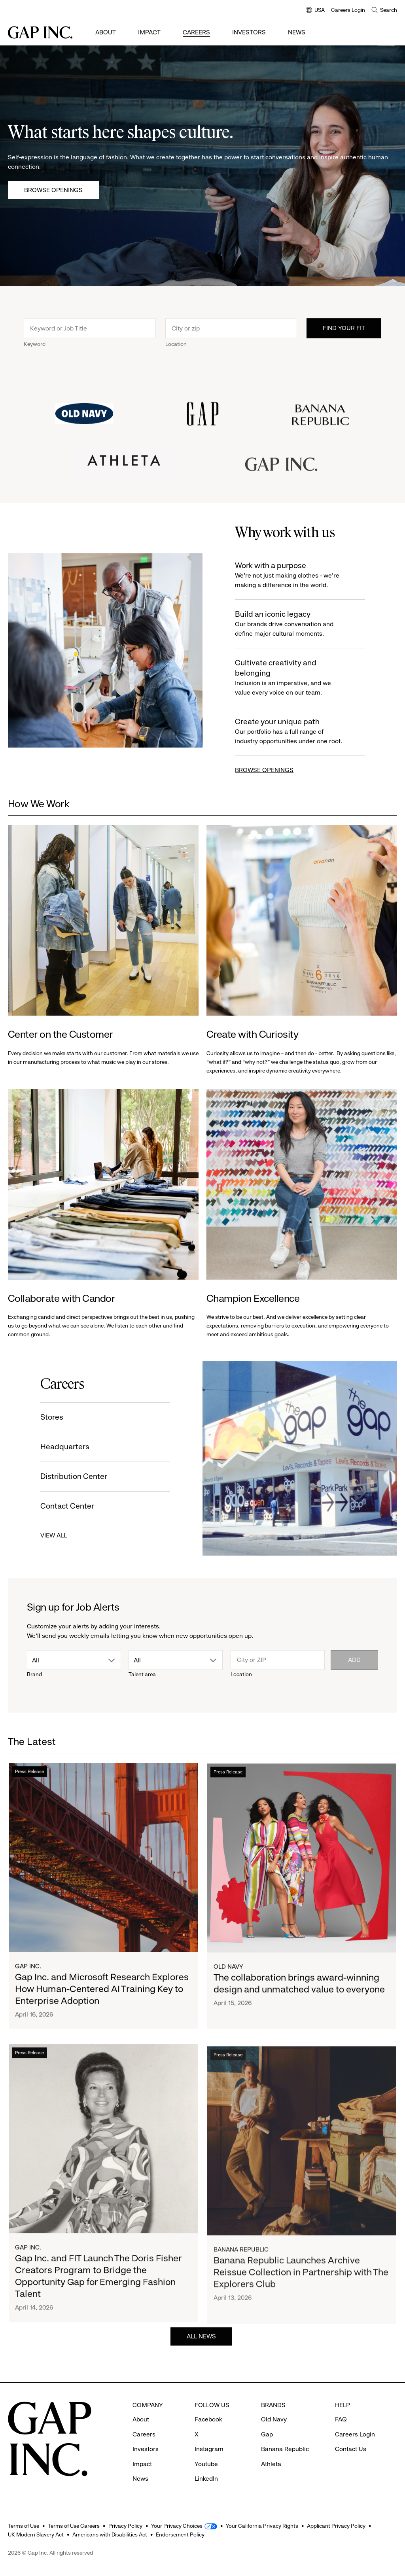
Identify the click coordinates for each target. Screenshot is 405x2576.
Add (354, 1660)
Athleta (271, 2464)
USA (315, 10)
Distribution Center (71, 1476)
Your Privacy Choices (176, 2526)
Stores (49, 1417)
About (105, 32)
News (296, 32)
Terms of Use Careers (74, 2526)
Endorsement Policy (180, 2534)
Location (176, 346)
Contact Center (65, 1506)
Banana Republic (285, 2449)
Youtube (206, 2464)
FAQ (341, 2419)
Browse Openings (53, 190)
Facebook (208, 2419)
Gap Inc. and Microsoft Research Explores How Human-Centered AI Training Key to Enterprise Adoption (102, 1994)
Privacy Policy (125, 2526)
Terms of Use (23, 2526)
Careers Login (348, 10)
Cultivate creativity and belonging (293, 677)
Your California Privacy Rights (262, 2526)
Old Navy (228, 1978)
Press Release (29, 1776)
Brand (34, 1674)
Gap (267, 2434)
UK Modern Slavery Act (36, 2534)
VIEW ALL (51, 1535)
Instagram (209, 2449)
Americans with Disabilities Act (109, 2534)
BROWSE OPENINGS (266, 770)
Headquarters (62, 1446)
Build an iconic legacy (293, 624)
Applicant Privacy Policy (336, 2526)
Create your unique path (293, 731)
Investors (249, 32)
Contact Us (350, 2449)
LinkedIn (206, 2478)
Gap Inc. (28, 1971)
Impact (149, 32)
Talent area (142, 1674)
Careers (196, 32)
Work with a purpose (293, 575)
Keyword (34, 346)
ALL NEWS (201, 2338)
